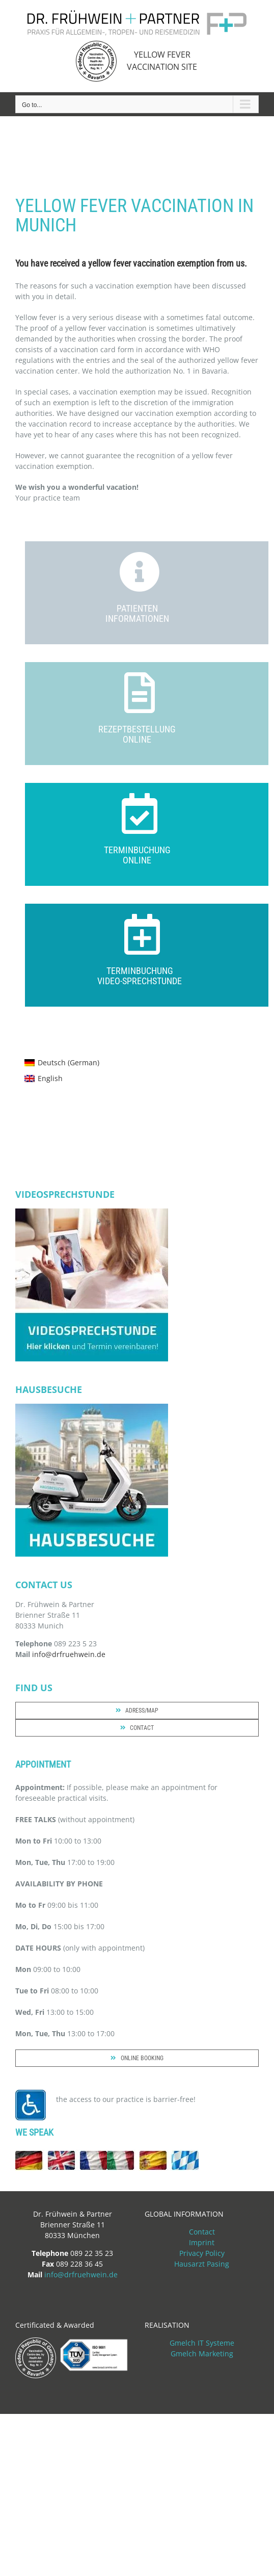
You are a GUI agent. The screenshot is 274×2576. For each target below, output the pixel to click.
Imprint (201, 2242)
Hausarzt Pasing (201, 2264)
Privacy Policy (202, 2253)
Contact (202, 2232)
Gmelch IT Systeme (202, 2343)
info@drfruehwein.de (68, 1654)
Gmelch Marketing (202, 2353)
